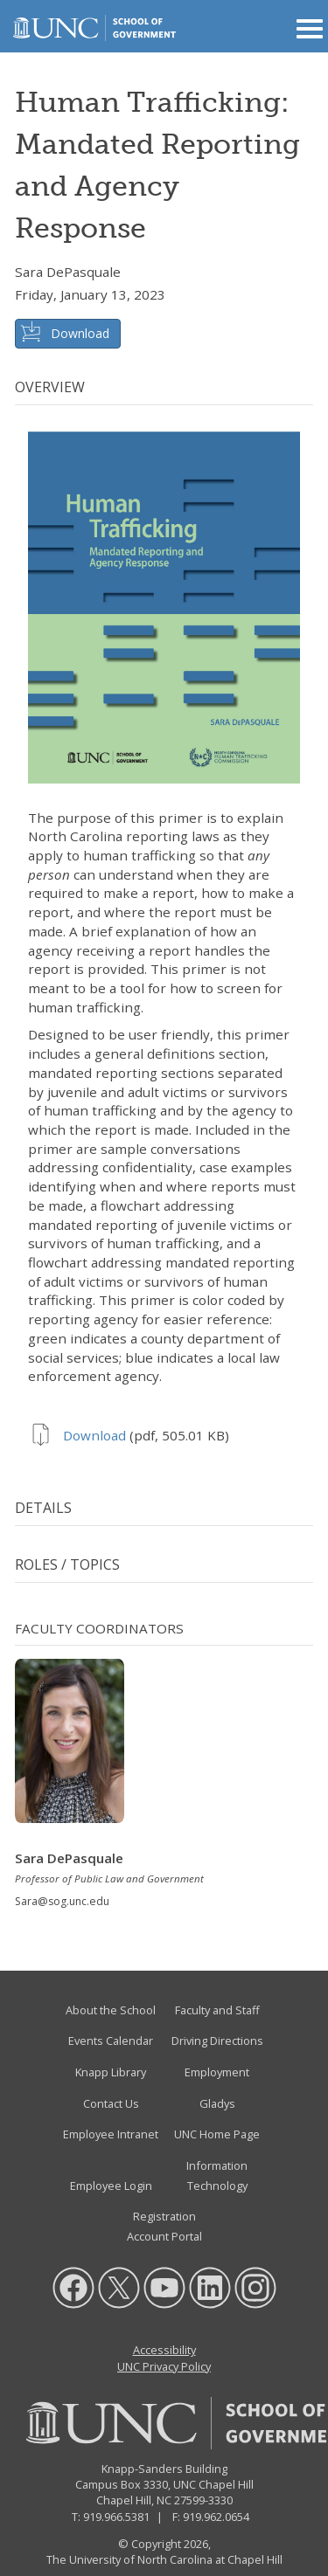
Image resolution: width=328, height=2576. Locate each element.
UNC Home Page (217, 2134)
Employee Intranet (110, 2134)
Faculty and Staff (217, 2010)
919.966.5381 (116, 2516)
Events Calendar (110, 2040)
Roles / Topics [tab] (67, 1564)
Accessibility (164, 2350)
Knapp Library (110, 2072)
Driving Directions (217, 2040)
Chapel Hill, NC (133, 2500)
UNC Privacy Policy (164, 2366)
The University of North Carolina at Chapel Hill (164, 2559)
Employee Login (111, 2185)
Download (80, 333)
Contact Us (111, 2103)
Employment (217, 2072)
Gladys (217, 2103)
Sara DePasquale (68, 271)
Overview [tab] (50, 387)
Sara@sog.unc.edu (62, 1901)
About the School (111, 2010)
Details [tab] (43, 1507)
